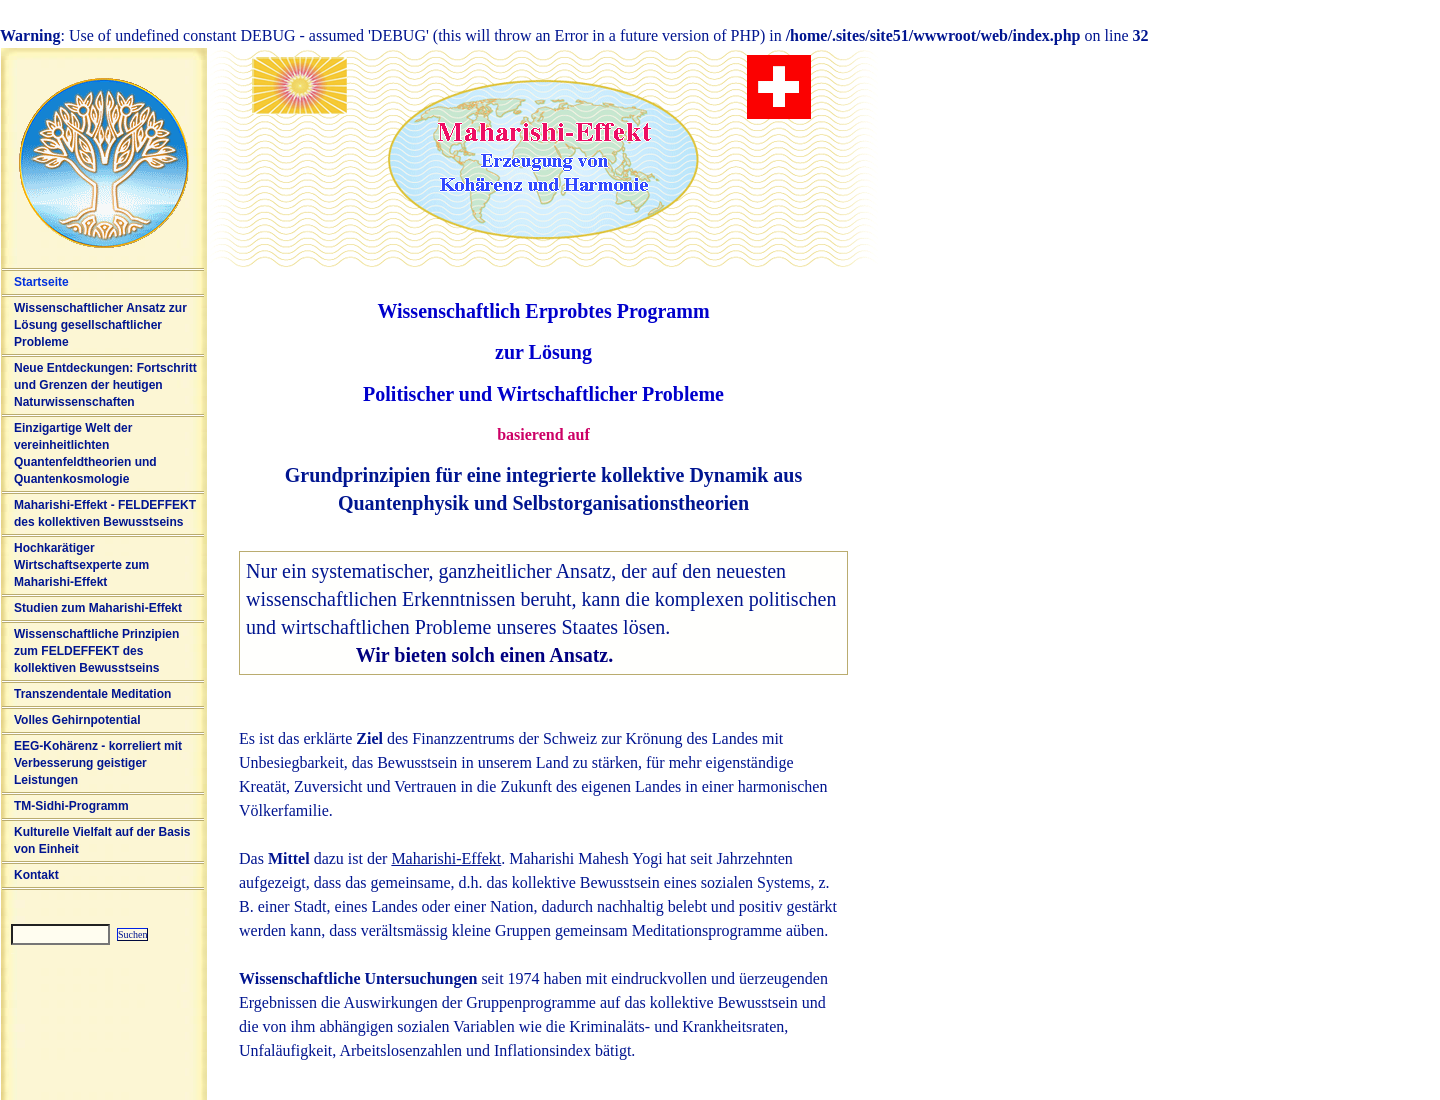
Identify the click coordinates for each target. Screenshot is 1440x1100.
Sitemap (12, 953)
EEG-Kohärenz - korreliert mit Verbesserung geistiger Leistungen (98, 763)
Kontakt (36, 875)
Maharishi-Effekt (446, 858)
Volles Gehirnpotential (77, 720)
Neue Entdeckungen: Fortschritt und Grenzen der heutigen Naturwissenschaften (105, 385)
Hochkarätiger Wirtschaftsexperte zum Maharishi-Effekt (81, 565)
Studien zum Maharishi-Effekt (98, 608)
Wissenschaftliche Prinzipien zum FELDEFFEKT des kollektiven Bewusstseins (96, 651)
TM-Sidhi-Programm (71, 806)
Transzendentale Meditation (92, 694)
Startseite (41, 282)
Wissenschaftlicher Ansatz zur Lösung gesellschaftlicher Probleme (100, 325)
